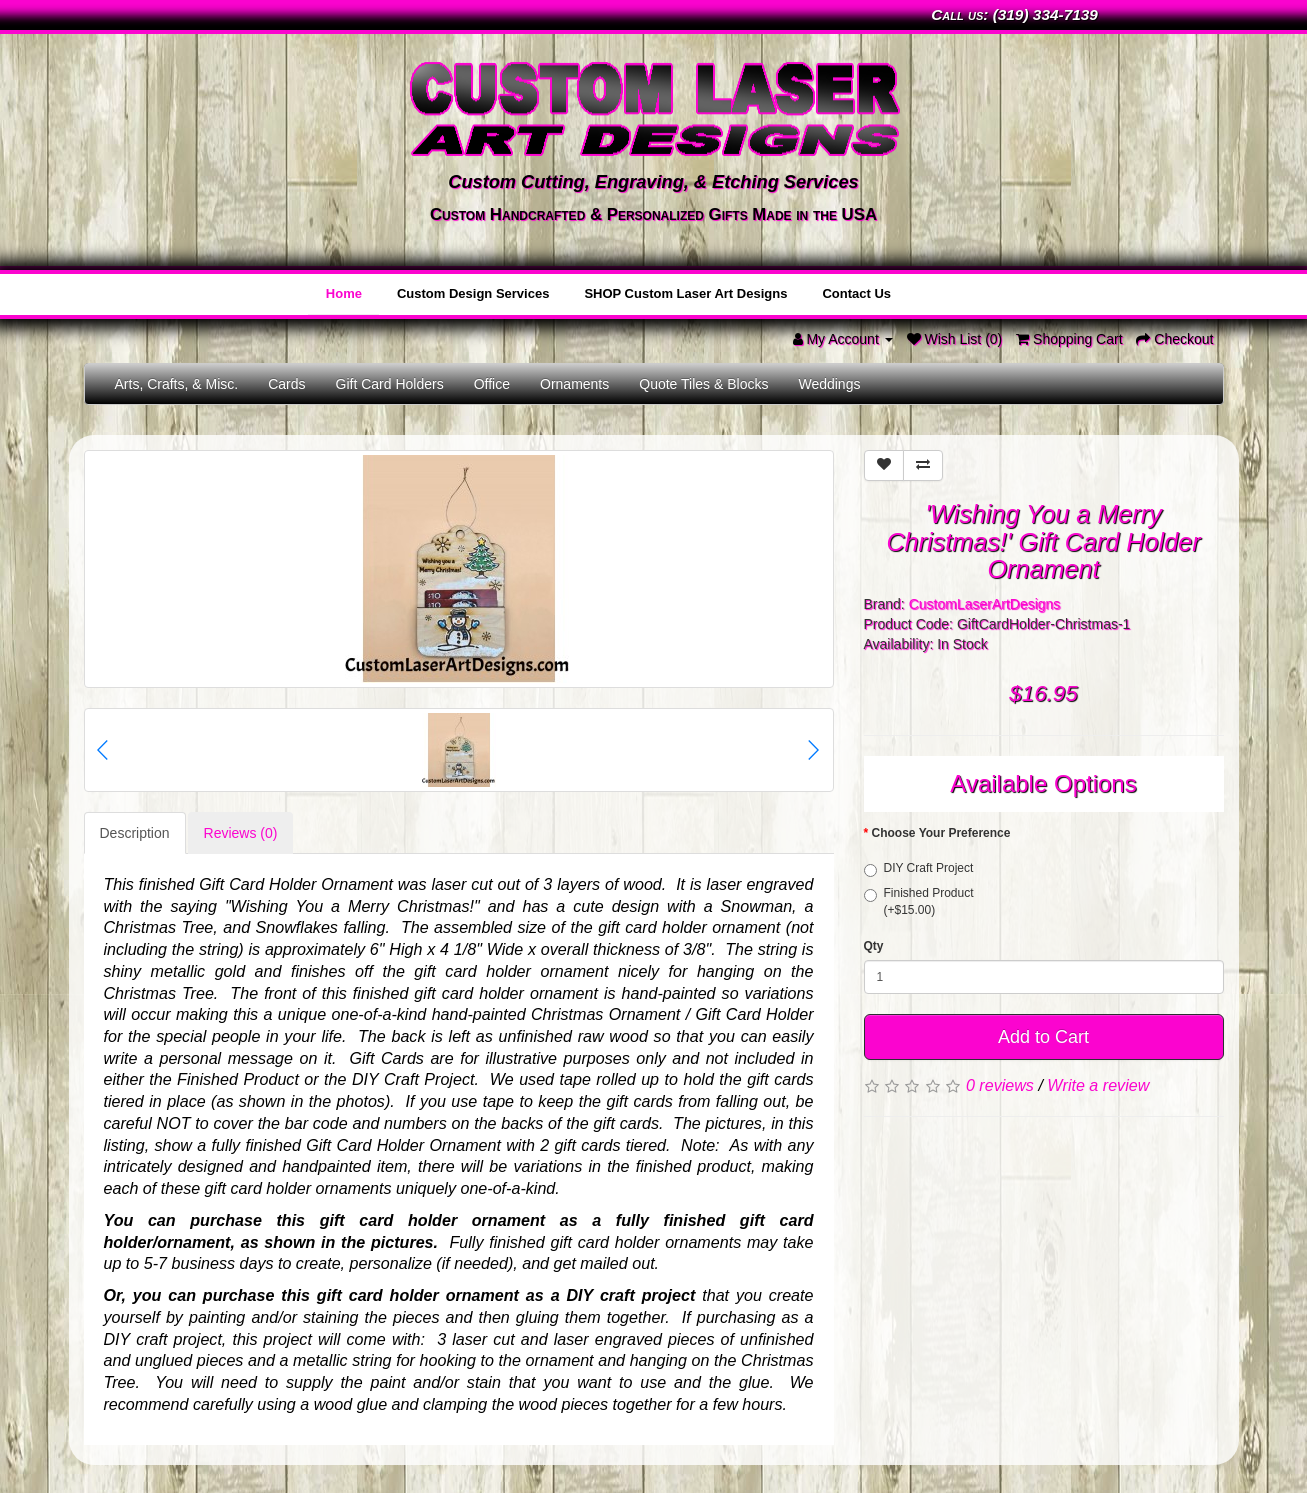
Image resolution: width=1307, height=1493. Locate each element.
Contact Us (858, 292)
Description (135, 831)
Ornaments (574, 382)
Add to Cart (1043, 1034)
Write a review (1098, 1082)
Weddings (829, 382)
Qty (874, 943)
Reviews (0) (241, 831)
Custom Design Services (480, 292)
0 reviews (1000, 1082)
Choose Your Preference (941, 831)
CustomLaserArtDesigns (985, 602)
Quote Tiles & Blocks (703, 382)
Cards (286, 382)
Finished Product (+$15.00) (919, 899)
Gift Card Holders (390, 382)
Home (354, 292)
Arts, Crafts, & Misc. (177, 382)
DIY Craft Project (919, 867)
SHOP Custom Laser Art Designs (690, 292)
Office (492, 382)
